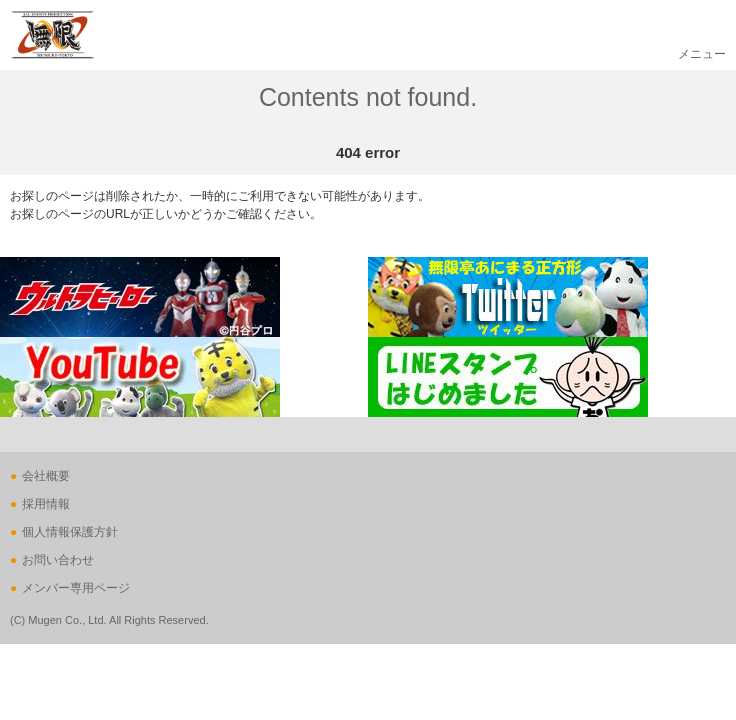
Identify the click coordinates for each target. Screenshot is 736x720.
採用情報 (46, 504)
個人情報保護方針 (70, 532)
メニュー (702, 54)
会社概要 (46, 476)
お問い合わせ (58, 560)
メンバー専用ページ (76, 588)
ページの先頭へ (42, 466)
